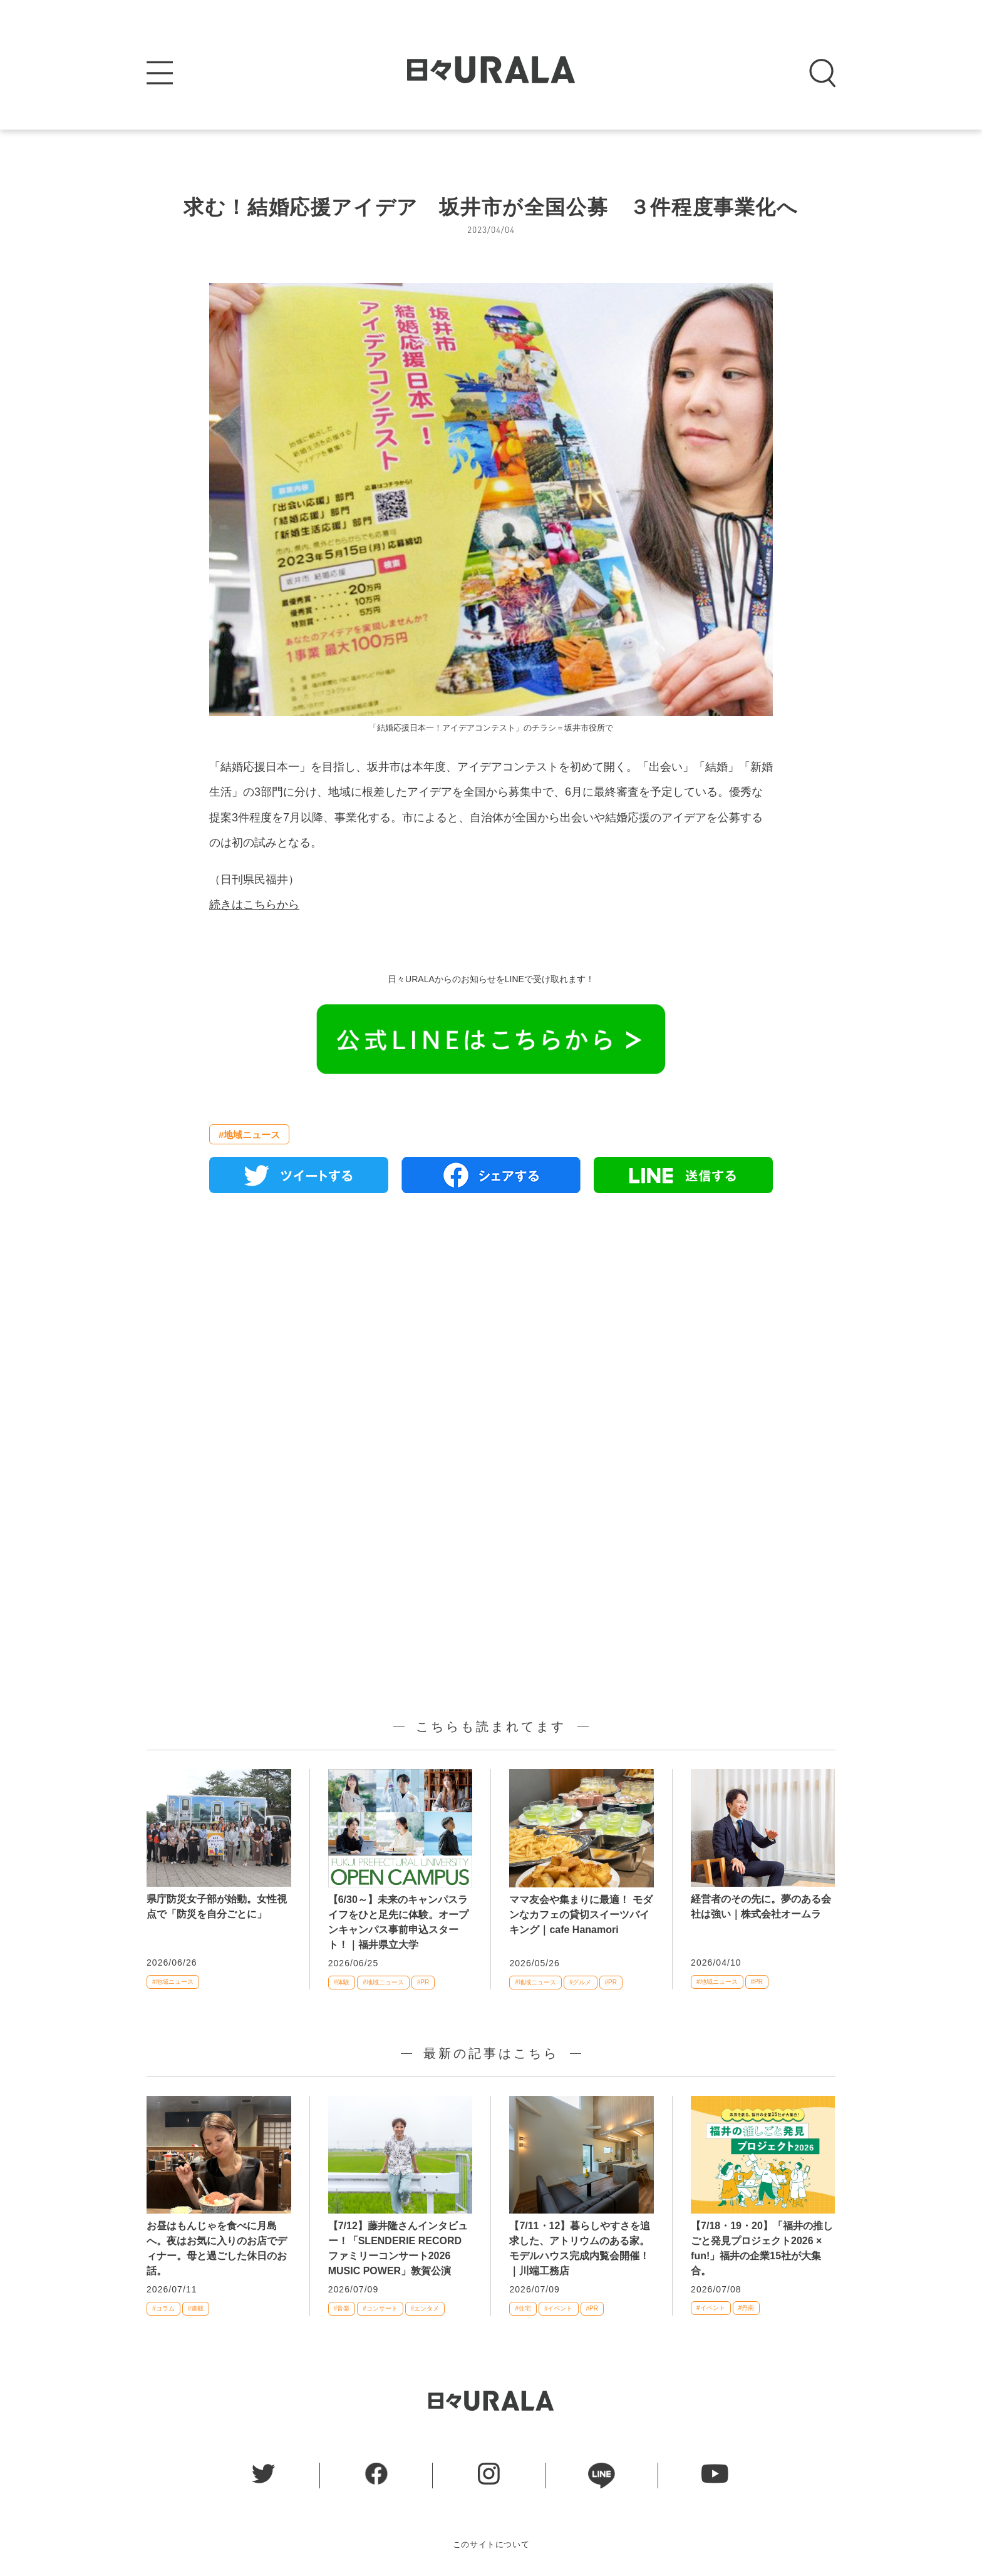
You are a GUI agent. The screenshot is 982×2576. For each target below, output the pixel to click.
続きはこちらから (254, 904)
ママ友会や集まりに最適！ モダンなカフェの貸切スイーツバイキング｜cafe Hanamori (580, 1914)
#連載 (196, 2308)
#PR (423, 1982)
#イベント (558, 2308)
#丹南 (746, 2307)
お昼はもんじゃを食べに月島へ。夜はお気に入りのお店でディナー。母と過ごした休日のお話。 (217, 2248)
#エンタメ (425, 2308)
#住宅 (523, 2308)
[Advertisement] (491, 1346)
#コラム (163, 2308)
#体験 (342, 1982)
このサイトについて (491, 2544)
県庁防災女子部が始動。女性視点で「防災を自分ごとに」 (217, 1906)
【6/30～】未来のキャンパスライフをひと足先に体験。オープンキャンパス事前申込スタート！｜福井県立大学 (398, 1922)
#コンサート (380, 2308)
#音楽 (342, 2308)
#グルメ (580, 1982)
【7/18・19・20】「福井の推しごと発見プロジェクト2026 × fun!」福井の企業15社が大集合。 (762, 2248)
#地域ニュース (249, 1134)
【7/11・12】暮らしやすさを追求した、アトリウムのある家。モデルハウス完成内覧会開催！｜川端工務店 (579, 2248)
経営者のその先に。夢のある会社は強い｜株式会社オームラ (761, 1906)
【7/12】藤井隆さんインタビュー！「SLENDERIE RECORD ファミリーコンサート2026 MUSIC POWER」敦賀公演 (398, 2248)
